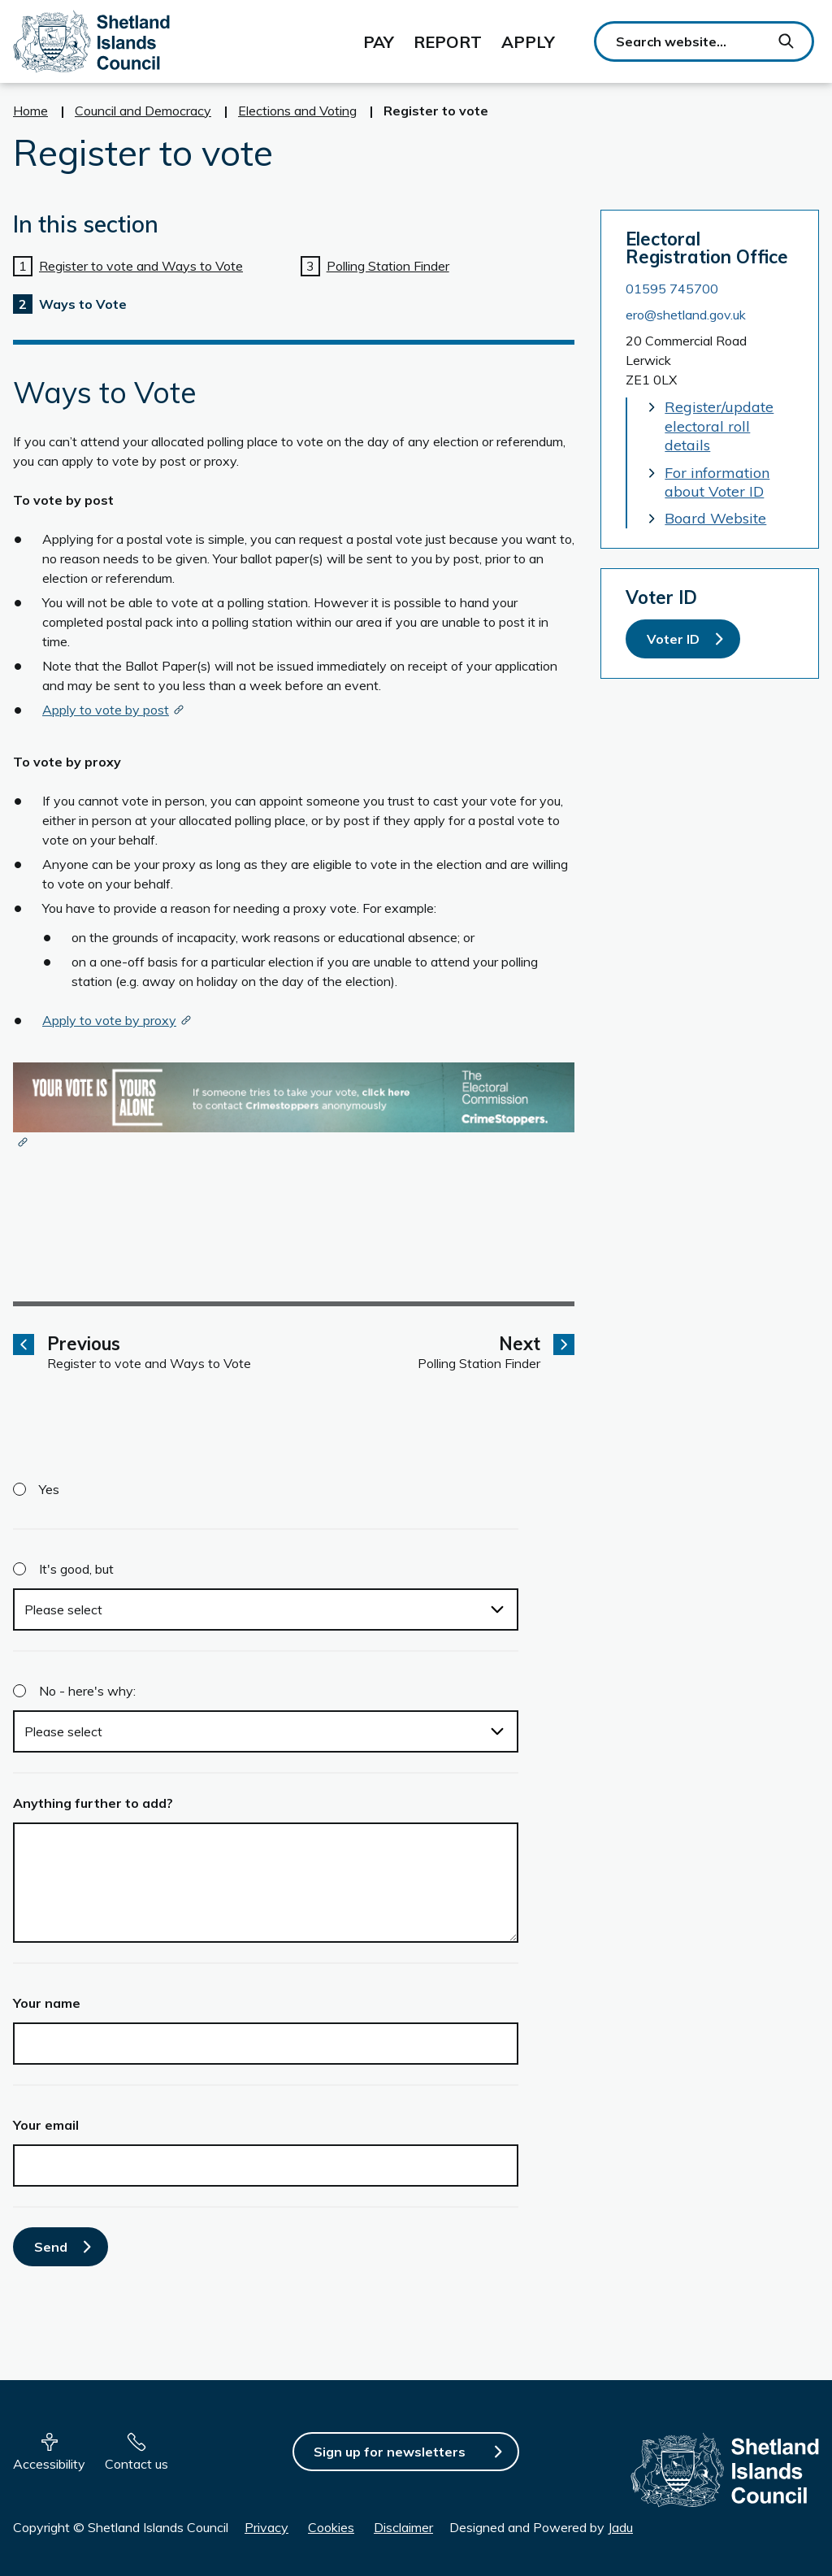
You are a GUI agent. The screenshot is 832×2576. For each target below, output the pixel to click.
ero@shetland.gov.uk (686, 314)
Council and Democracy (143, 110)
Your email (46, 2125)
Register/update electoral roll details (719, 425)
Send (50, 2247)
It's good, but (76, 1569)
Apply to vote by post (105, 710)
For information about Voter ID (717, 482)
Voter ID (673, 639)
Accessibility (49, 2464)
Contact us (136, 2464)
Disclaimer (403, 2527)
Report (448, 42)
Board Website (715, 518)
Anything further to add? (93, 1803)
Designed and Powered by (541, 2527)
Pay (378, 42)
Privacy (266, 2527)
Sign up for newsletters (390, 2452)
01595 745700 (672, 288)
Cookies (331, 2527)
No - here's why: (87, 1691)
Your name (46, 2003)
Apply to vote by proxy (109, 1020)
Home (30, 110)
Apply (528, 42)
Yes (49, 1489)
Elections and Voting (297, 110)
